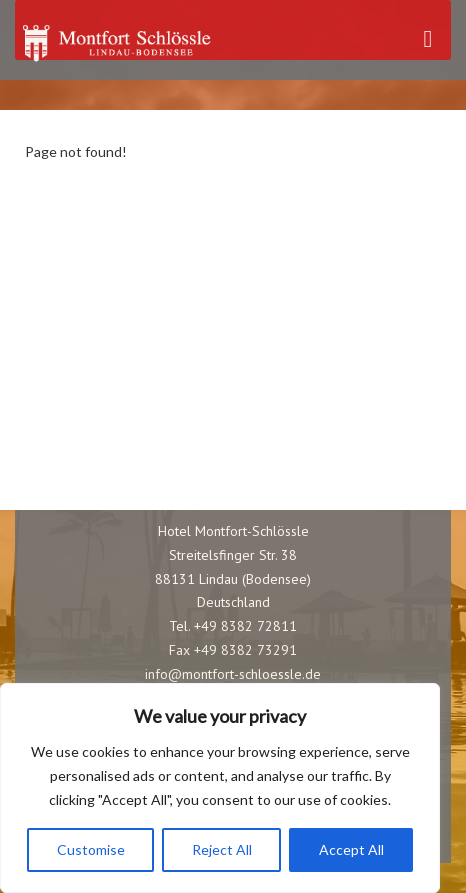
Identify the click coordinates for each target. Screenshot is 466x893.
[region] (220, 788)
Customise (91, 849)
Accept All (351, 849)
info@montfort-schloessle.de (233, 674)
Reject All (222, 849)
